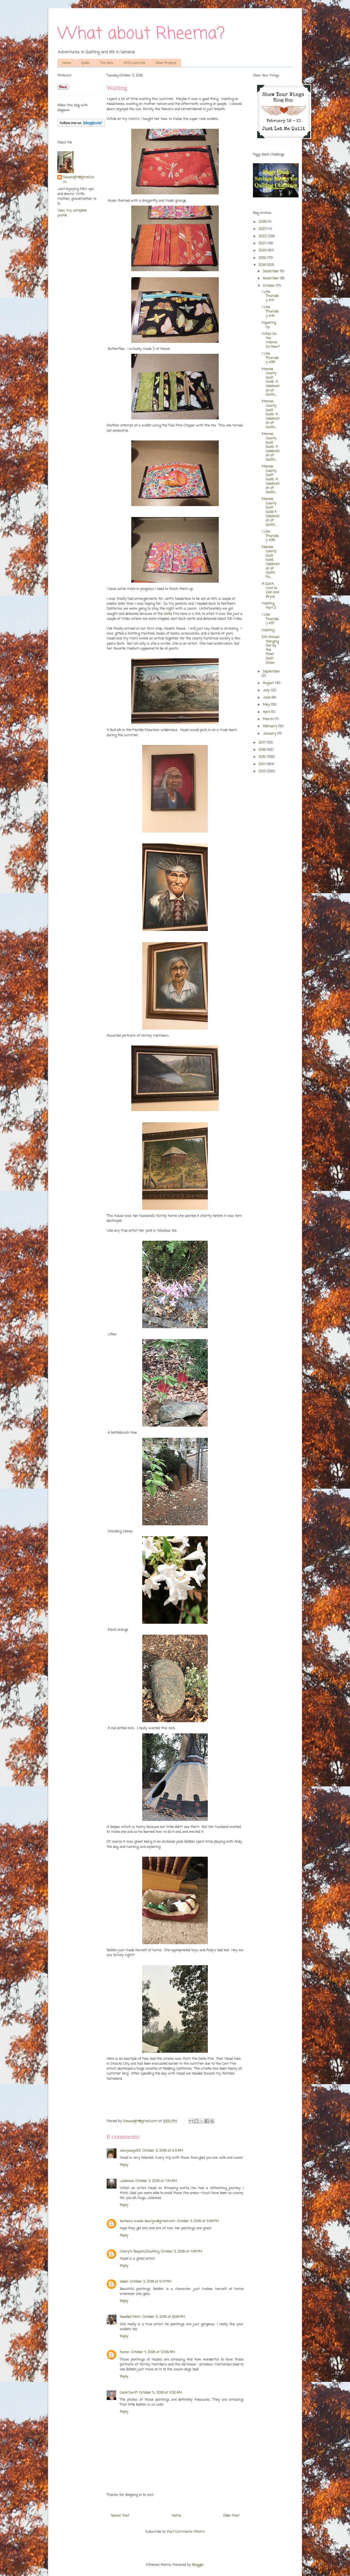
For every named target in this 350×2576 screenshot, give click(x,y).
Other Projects (165, 63)
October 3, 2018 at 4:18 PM (181, 2251)
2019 (262, 258)
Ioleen (124, 2281)
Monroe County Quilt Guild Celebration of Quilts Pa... (270, 562)
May (267, 704)
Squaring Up (269, 325)
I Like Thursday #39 (270, 358)
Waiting (268, 630)
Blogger (198, 2565)
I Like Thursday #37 (270, 619)
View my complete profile (72, 213)
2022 (263, 236)
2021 (262, 243)
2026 (263, 221)
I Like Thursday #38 (270, 536)
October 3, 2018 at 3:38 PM (198, 2221)
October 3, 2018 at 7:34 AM (156, 2181)
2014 (262, 764)
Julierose (127, 2181)
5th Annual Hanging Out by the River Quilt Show (270, 650)
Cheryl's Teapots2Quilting (139, 2251)
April (267, 712)
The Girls (106, 63)
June (267, 697)
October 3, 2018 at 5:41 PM (150, 2281)
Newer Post (120, 2515)
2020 (263, 250)
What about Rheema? (141, 34)
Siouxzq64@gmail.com (78, 180)
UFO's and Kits (134, 63)
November (271, 278)
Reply (124, 2165)
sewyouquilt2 (130, 2150)
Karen (124, 2352)
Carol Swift (129, 2392)
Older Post (231, 2515)
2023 (263, 229)
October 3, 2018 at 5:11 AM (162, 2150)
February (270, 726)
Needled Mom (130, 2317)
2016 (262, 749)
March (269, 719)
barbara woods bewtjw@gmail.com (147, 2221)
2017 (262, 742)
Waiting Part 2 (269, 606)
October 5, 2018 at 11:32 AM (160, 2392)
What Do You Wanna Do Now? (271, 340)
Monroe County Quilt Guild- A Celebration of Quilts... (270, 382)
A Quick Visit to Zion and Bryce (270, 590)
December (271, 271)
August (269, 683)
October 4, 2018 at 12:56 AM (153, 2352)
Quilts (85, 63)
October (269, 285)
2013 (262, 771)
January (270, 733)
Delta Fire (171, 614)
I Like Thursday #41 (270, 296)
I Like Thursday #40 (270, 311)
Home (66, 63)
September (271, 671)
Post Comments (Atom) (186, 2531)
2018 (262, 265)
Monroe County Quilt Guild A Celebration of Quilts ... (270, 511)
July (267, 690)
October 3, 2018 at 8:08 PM (163, 2317)
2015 (262, 757)
